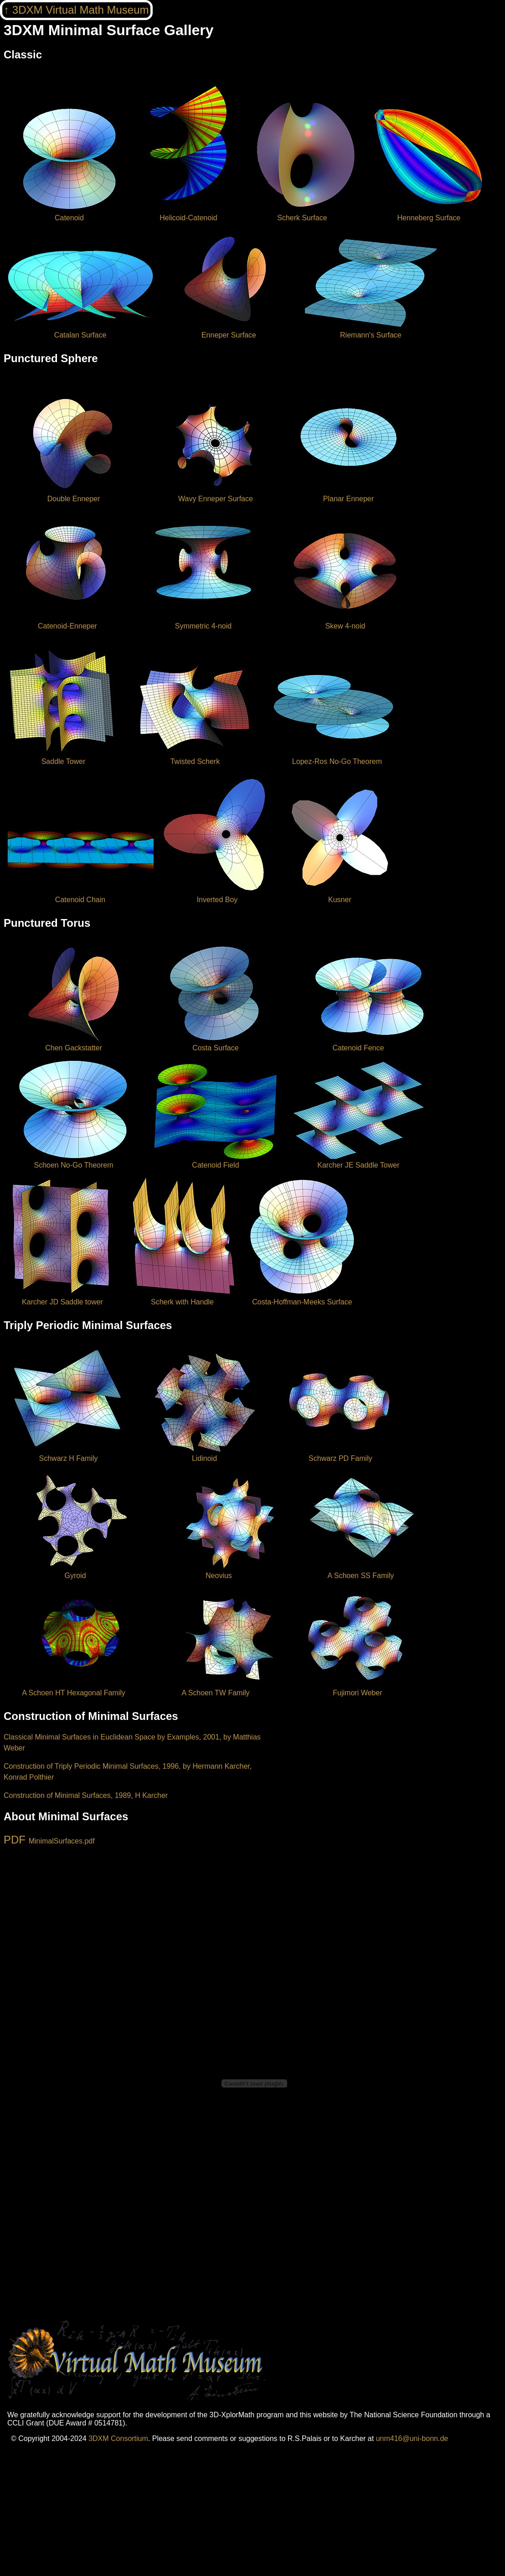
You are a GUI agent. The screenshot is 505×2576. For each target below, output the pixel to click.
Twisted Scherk (195, 757)
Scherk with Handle (182, 1298)
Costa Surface (215, 1044)
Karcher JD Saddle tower (62, 1298)
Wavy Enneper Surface (215, 495)
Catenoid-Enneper (67, 622)
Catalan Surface (81, 331)
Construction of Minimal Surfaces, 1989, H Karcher (86, 1795)
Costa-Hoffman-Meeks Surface (302, 1298)
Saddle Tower (63, 757)
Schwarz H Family (68, 1454)
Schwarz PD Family (340, 1454)
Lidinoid (204, 1454)
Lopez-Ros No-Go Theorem (337, 757)
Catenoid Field (215, 1161)
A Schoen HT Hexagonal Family (73, 1689)
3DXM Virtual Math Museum (80, 10)
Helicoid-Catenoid (188, 214)
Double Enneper (73, 495)
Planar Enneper (348, 495)
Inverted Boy (217, 896)
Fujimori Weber (357, 1689)
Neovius (218, 1571)
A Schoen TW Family (215, 1689)
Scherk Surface (302, 214)
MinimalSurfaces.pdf (62, 1841)
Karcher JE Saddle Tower (358, 1161)
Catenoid (69, 214)
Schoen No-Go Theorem (73, 1161)
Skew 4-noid (345, 622)
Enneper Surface (228, 331)
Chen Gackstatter (73, 1044)
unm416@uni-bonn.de (412, 2438)
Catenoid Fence (358, 1044)
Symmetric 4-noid (203, 622)
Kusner (340, 896)
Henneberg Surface (428, 214)
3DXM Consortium (118, 2438)
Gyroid (75, 1571)
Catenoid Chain (81, 896)
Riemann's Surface (371, 331)
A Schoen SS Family (361, 1571)
